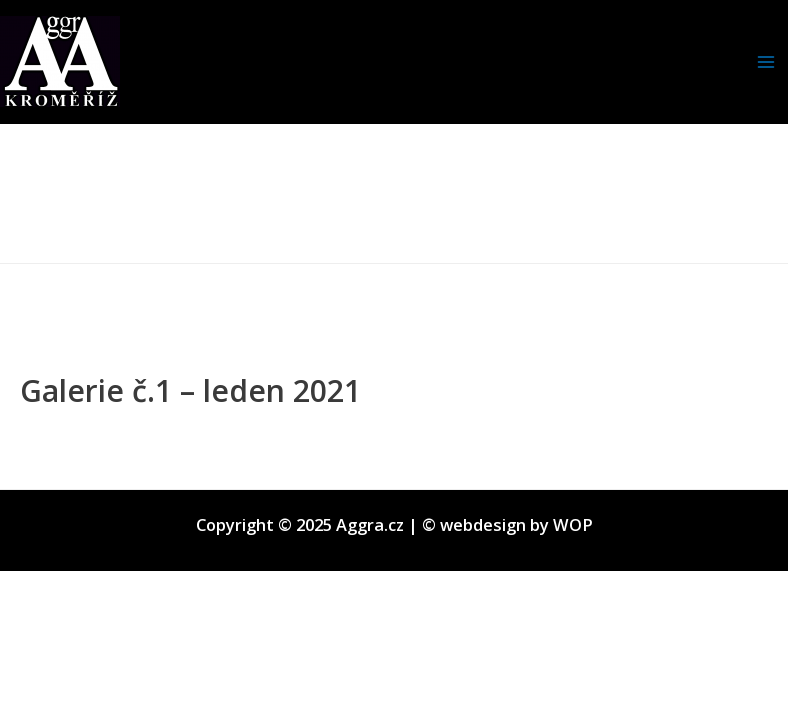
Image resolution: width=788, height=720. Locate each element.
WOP (573, 524)
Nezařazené (145, 427)
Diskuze (51, 427)
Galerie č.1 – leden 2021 (190, 390)
